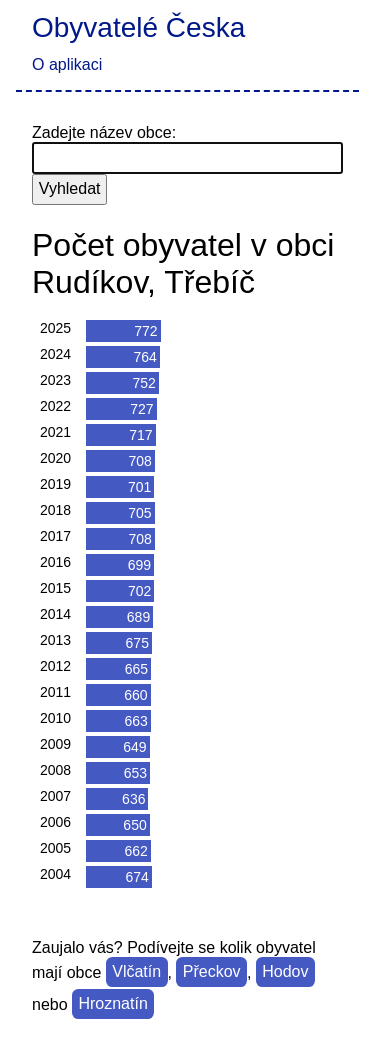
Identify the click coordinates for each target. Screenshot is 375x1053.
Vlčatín (136, 972)
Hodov (285, 972)
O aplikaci (67, 64)
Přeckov (212, 972)
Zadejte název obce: (104, 132)
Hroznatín (112, 1004)
